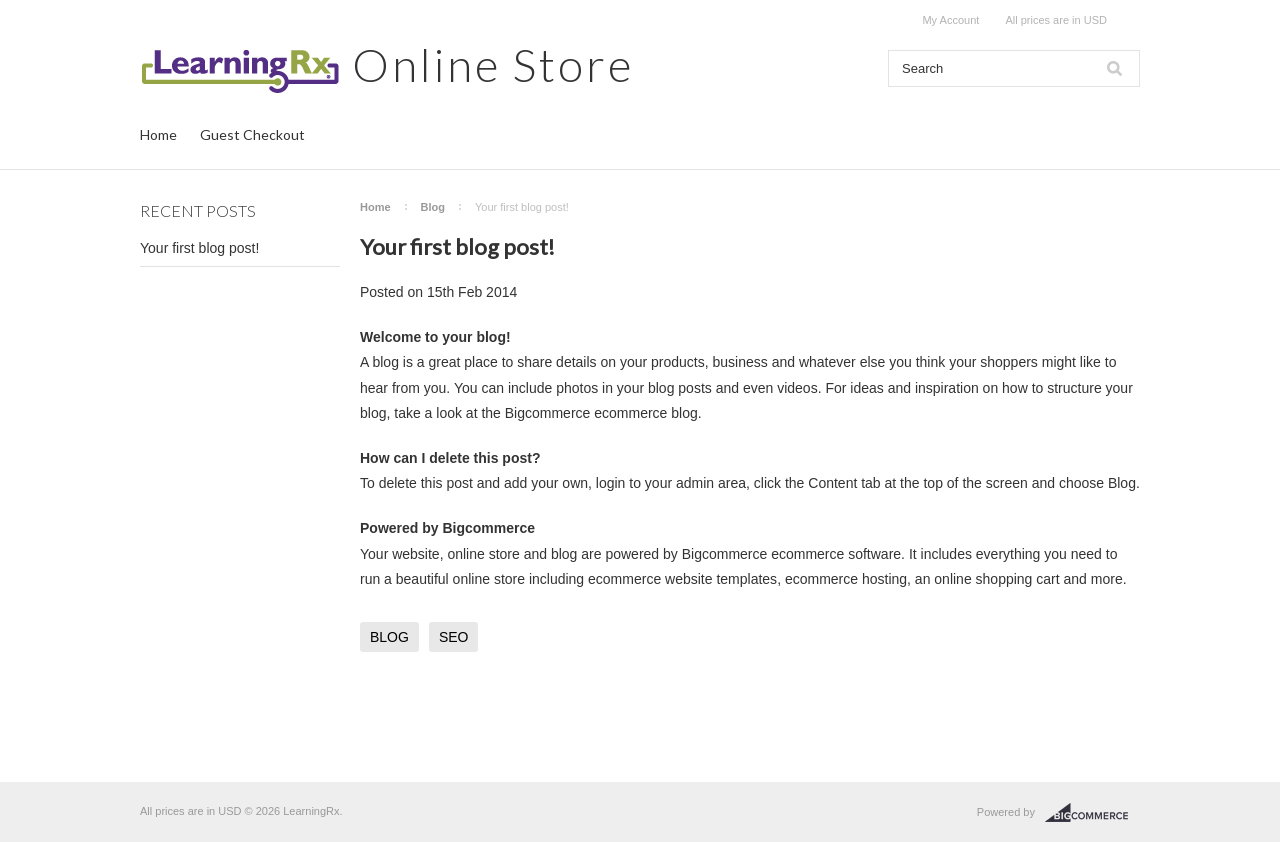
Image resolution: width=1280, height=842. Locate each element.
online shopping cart (996, 579)
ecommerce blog (646, 413)
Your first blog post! (199, 248)
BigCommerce (1092, 813)
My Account (950, 20)
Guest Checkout (252, 134)
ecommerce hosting (846, 579)
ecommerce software (836, 554)
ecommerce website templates (682, 579)
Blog (433, 207)
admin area (711, 483)
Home (158, 134)
